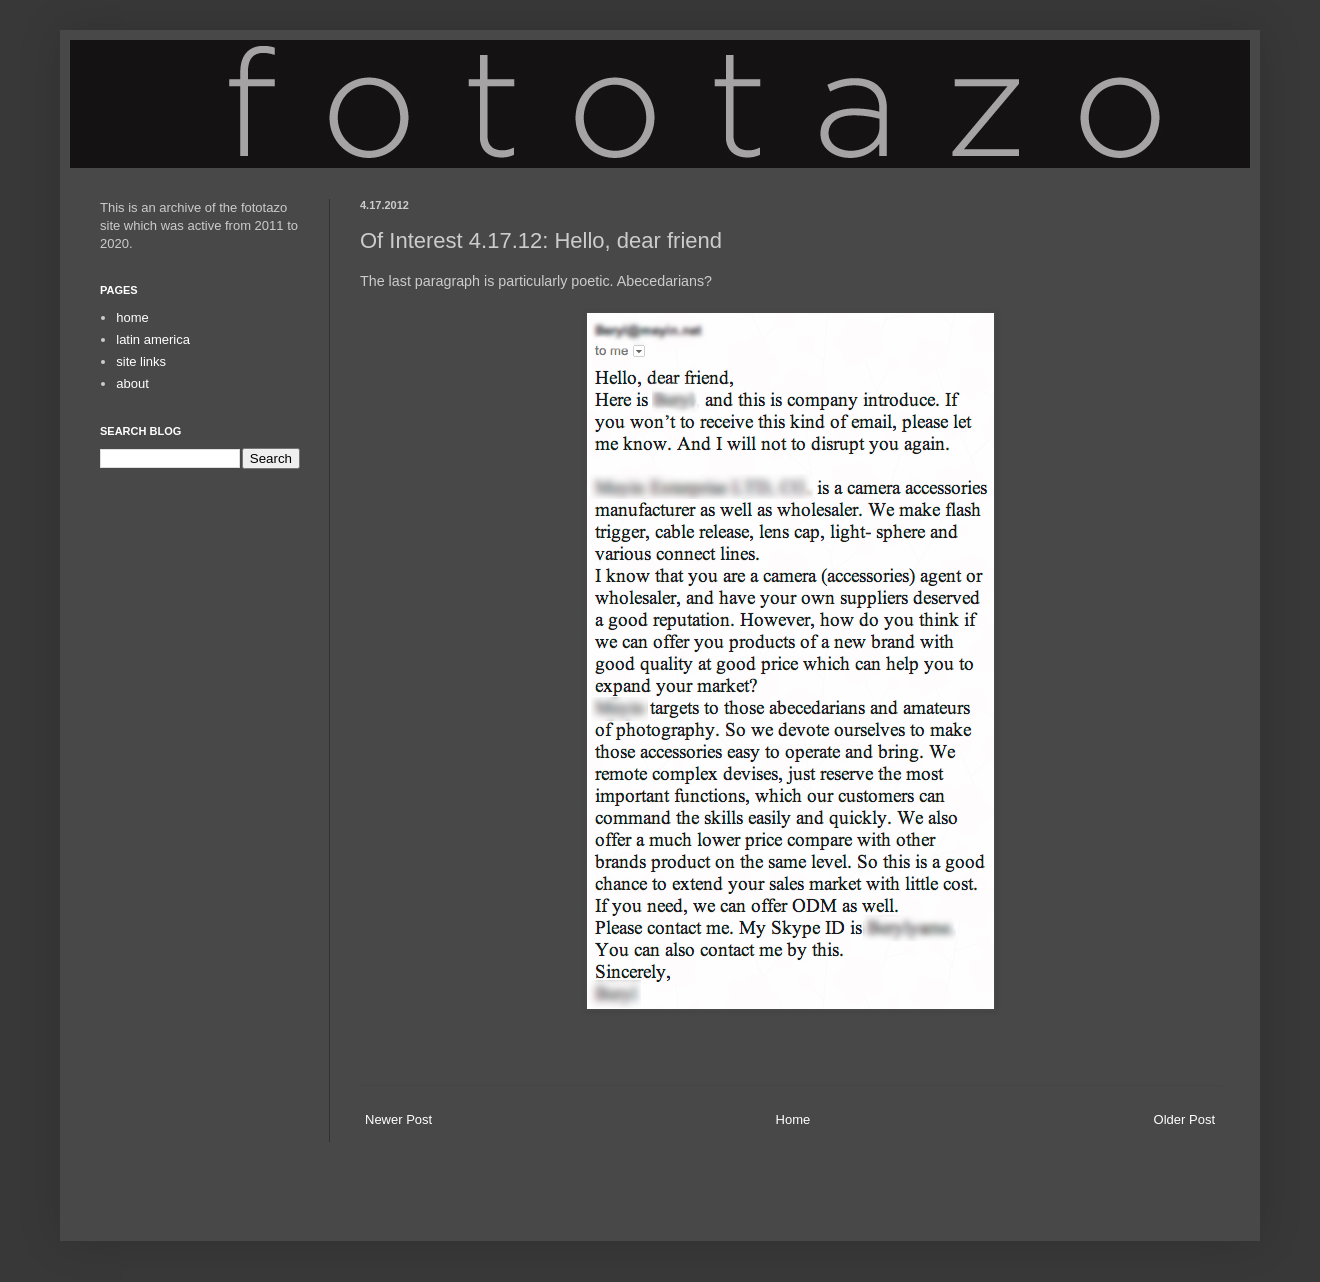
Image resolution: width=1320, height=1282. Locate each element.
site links (141, 361)
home (132, 317)
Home (793, 1119)
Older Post (1184, 1119)
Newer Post (398, 1119)
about (132, 383)
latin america (153, 339)
